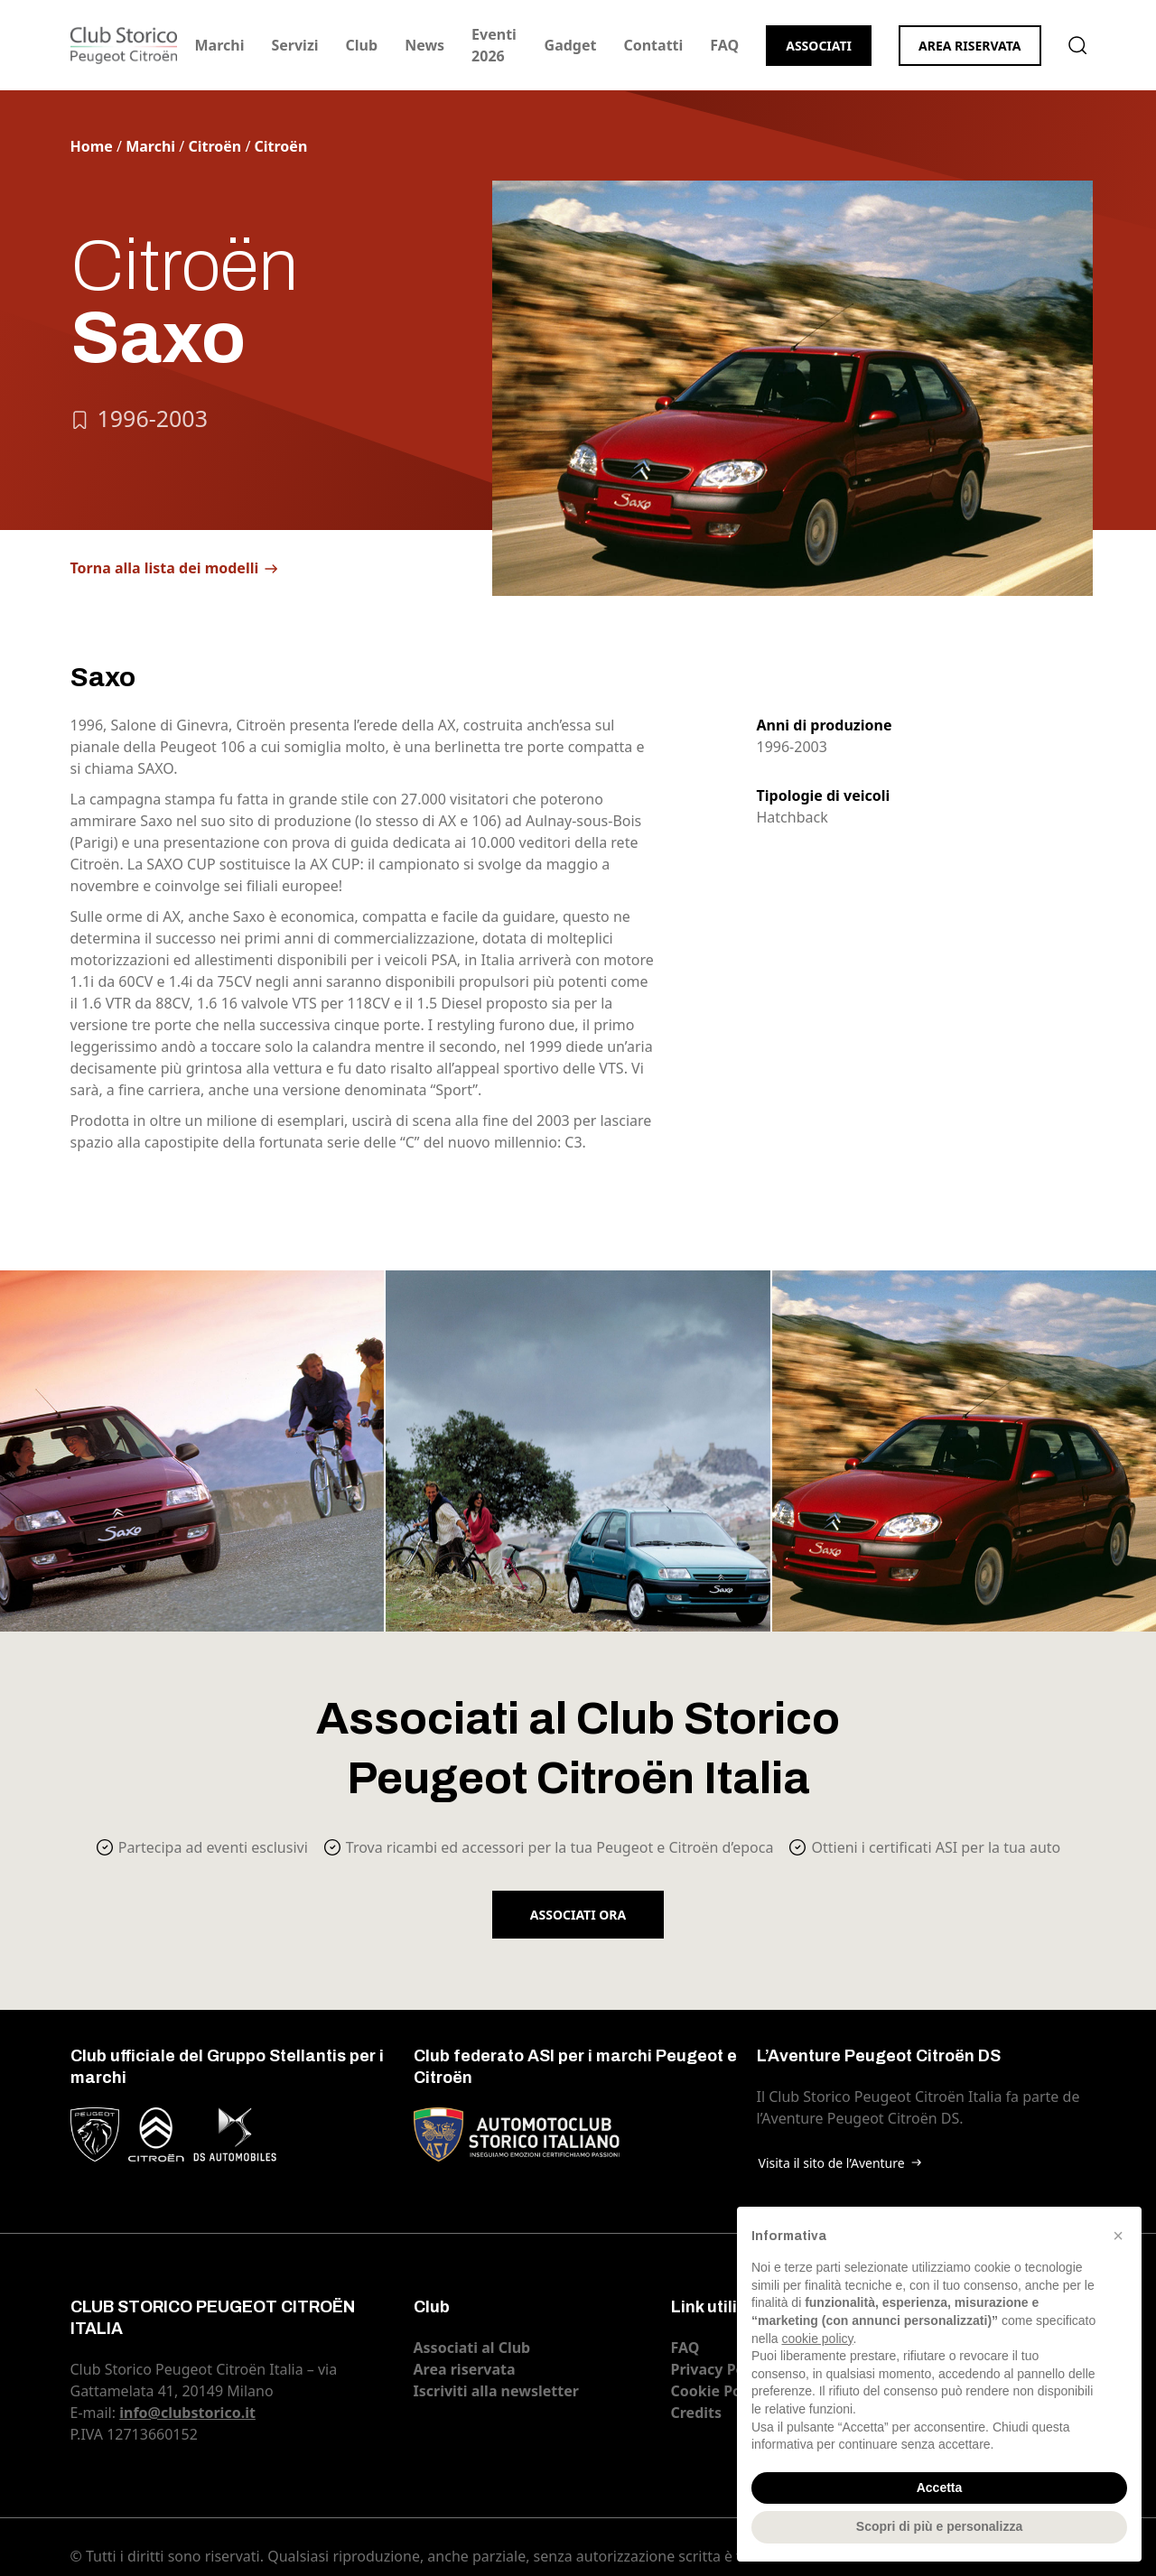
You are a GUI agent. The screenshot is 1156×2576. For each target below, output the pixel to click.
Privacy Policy (720, 2369)
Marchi (220, 45)
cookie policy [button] (817, 2338)
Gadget (571, 45)
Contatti (653, 45)
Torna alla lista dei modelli (164, 568)
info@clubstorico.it (187, 2413)
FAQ (724, 45)
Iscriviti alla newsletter (496, 2391)
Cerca (1077, 45)
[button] (1118, 2235)
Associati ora (578, 1914)
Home (91, 146)
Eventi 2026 (494, 45)
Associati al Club (472, 2347)
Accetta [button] (940, 2487)
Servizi (294, 45)
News (424, 45)
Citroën (214, 146)
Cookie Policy (719, 2391)
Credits (696, 2413)
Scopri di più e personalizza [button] (939, 2526)
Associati (819, 45)
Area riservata (969, 45)
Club (362, 45)
